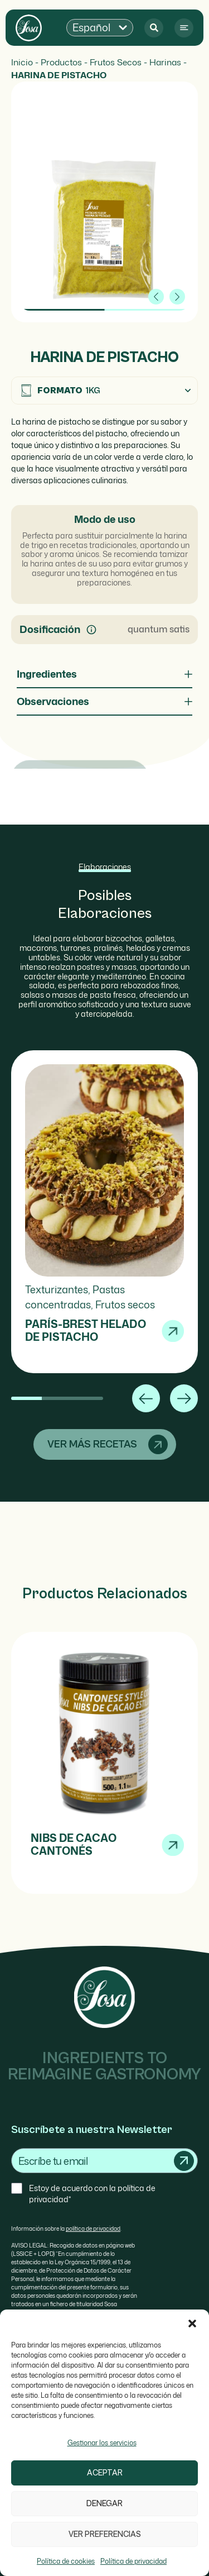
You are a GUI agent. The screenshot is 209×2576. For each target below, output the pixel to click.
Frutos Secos (116, 62)
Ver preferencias (105, 2534)
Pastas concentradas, (75, 1297)
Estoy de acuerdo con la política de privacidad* (92, 2193)
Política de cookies (66, 2561)
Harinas (165, 62)
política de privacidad (93, 2228)
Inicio (22, 62)
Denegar (104, 2503)
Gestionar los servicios (102, 2443)
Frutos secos (125, 1304)
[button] (192, 2323)
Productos (61, 62)
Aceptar (105, 2473)
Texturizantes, (59, 1289)
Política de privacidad (133, 2561)
